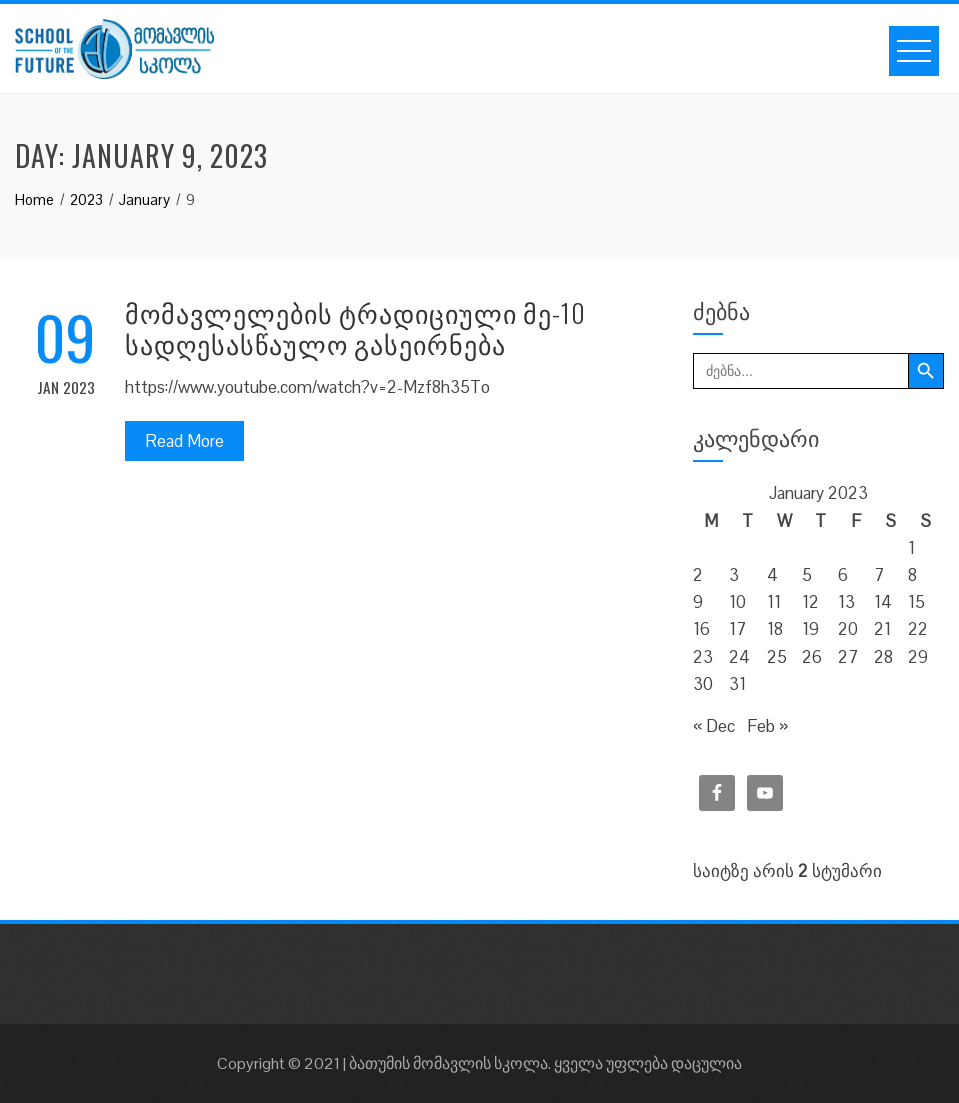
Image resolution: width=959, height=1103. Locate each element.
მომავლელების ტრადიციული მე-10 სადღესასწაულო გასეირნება (355, 328)
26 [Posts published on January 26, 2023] (812, 657)
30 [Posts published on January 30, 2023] (703, 684)
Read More (184, 441)
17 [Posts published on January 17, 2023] (737, 629)
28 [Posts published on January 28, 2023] (883, 657)
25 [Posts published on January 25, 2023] (777, 657)
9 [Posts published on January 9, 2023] (698, 602)
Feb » (767, 726)
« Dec (714, 726)
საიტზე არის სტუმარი (787, 871)
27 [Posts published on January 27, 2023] (848, 657)
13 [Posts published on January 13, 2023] (846, 602)
